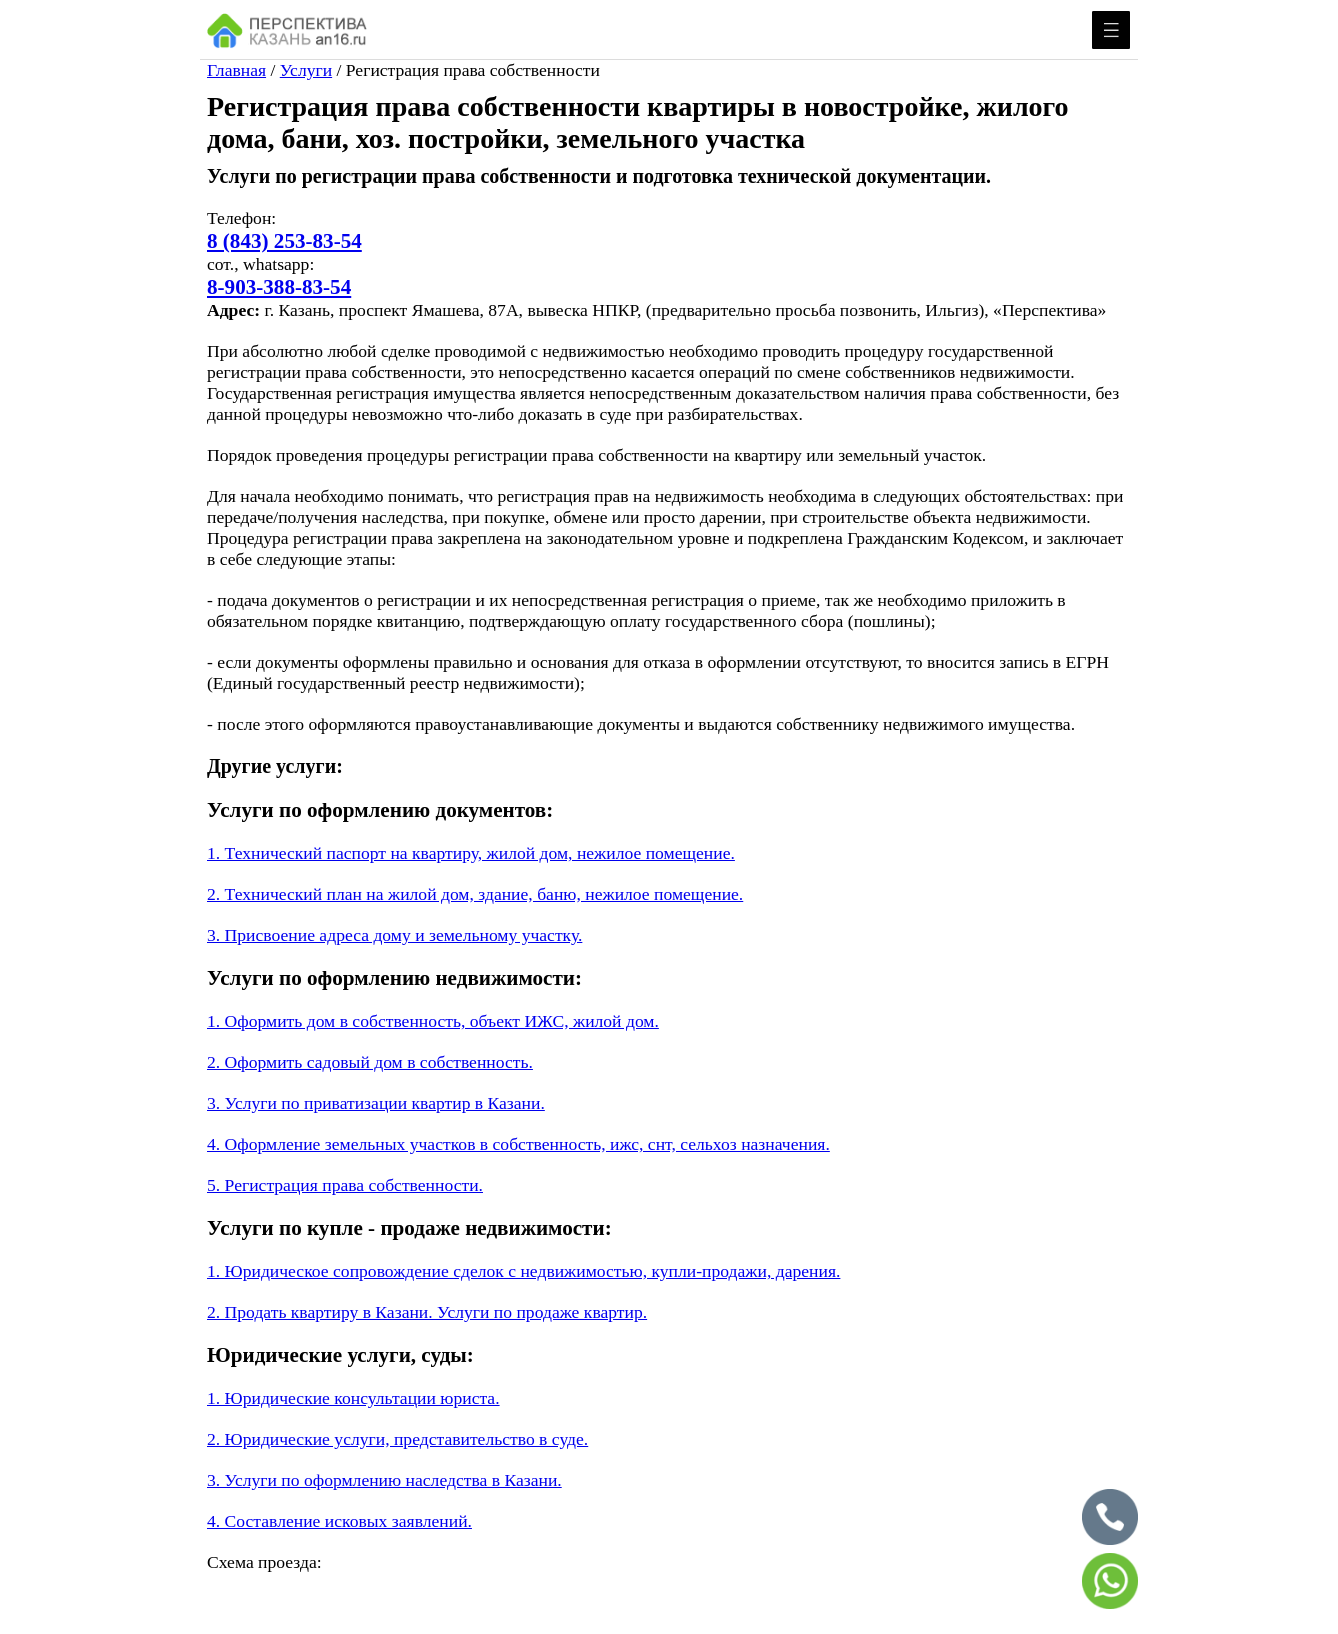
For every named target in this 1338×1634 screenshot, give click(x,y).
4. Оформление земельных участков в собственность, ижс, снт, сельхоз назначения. (518, 1144)
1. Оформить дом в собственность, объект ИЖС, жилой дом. (433, 1021)
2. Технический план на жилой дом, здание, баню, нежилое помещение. (475, 894)
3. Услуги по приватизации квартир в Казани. (376, 1103)
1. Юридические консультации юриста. (353, 1398)
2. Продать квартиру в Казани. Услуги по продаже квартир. (427, 1312)
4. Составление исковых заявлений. (339, 1521)
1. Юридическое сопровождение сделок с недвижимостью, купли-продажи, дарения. (523, 1271)
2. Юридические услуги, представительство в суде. (397, 1439)
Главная (236, 70)
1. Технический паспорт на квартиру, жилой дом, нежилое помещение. (471, 853)
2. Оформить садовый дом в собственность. (370, 1062)
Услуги (306, 70)
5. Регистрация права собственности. (345, 1185)
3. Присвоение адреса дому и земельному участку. (394, 935)
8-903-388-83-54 (279, 287)
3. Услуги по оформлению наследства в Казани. (384, 1480)
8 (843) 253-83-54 (284, 241)
